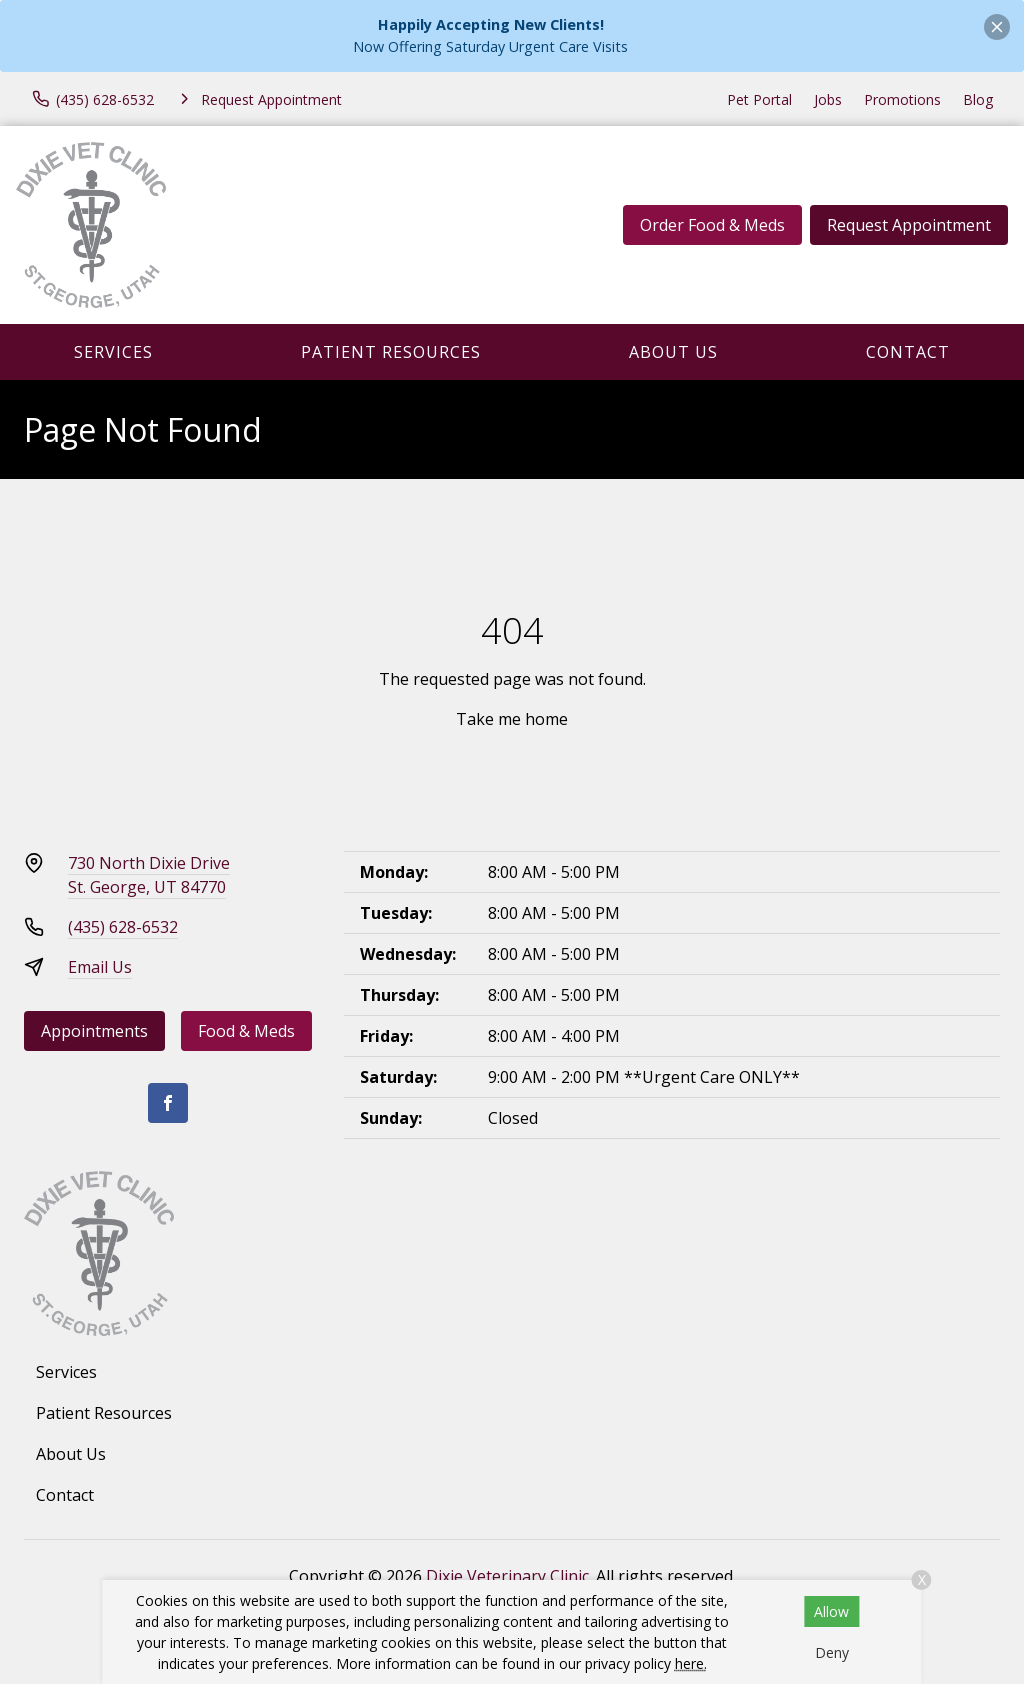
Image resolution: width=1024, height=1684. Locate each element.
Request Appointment (909, 225)
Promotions (902, 99)
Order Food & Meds (712, 225)
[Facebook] (168, 1103)
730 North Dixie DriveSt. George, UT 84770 (149, 875)
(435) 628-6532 (123, 927)
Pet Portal (759, 99)
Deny (832, 1652)
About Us (673, 352)
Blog (978, 99)
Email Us (100, 967)
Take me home (512, 719)
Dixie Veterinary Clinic (507, 1576)
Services (113, 352)
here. (691, 1663)
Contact (908, 352)
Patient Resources (391, 352)
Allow (831, 1611)
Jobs (828, 99)
